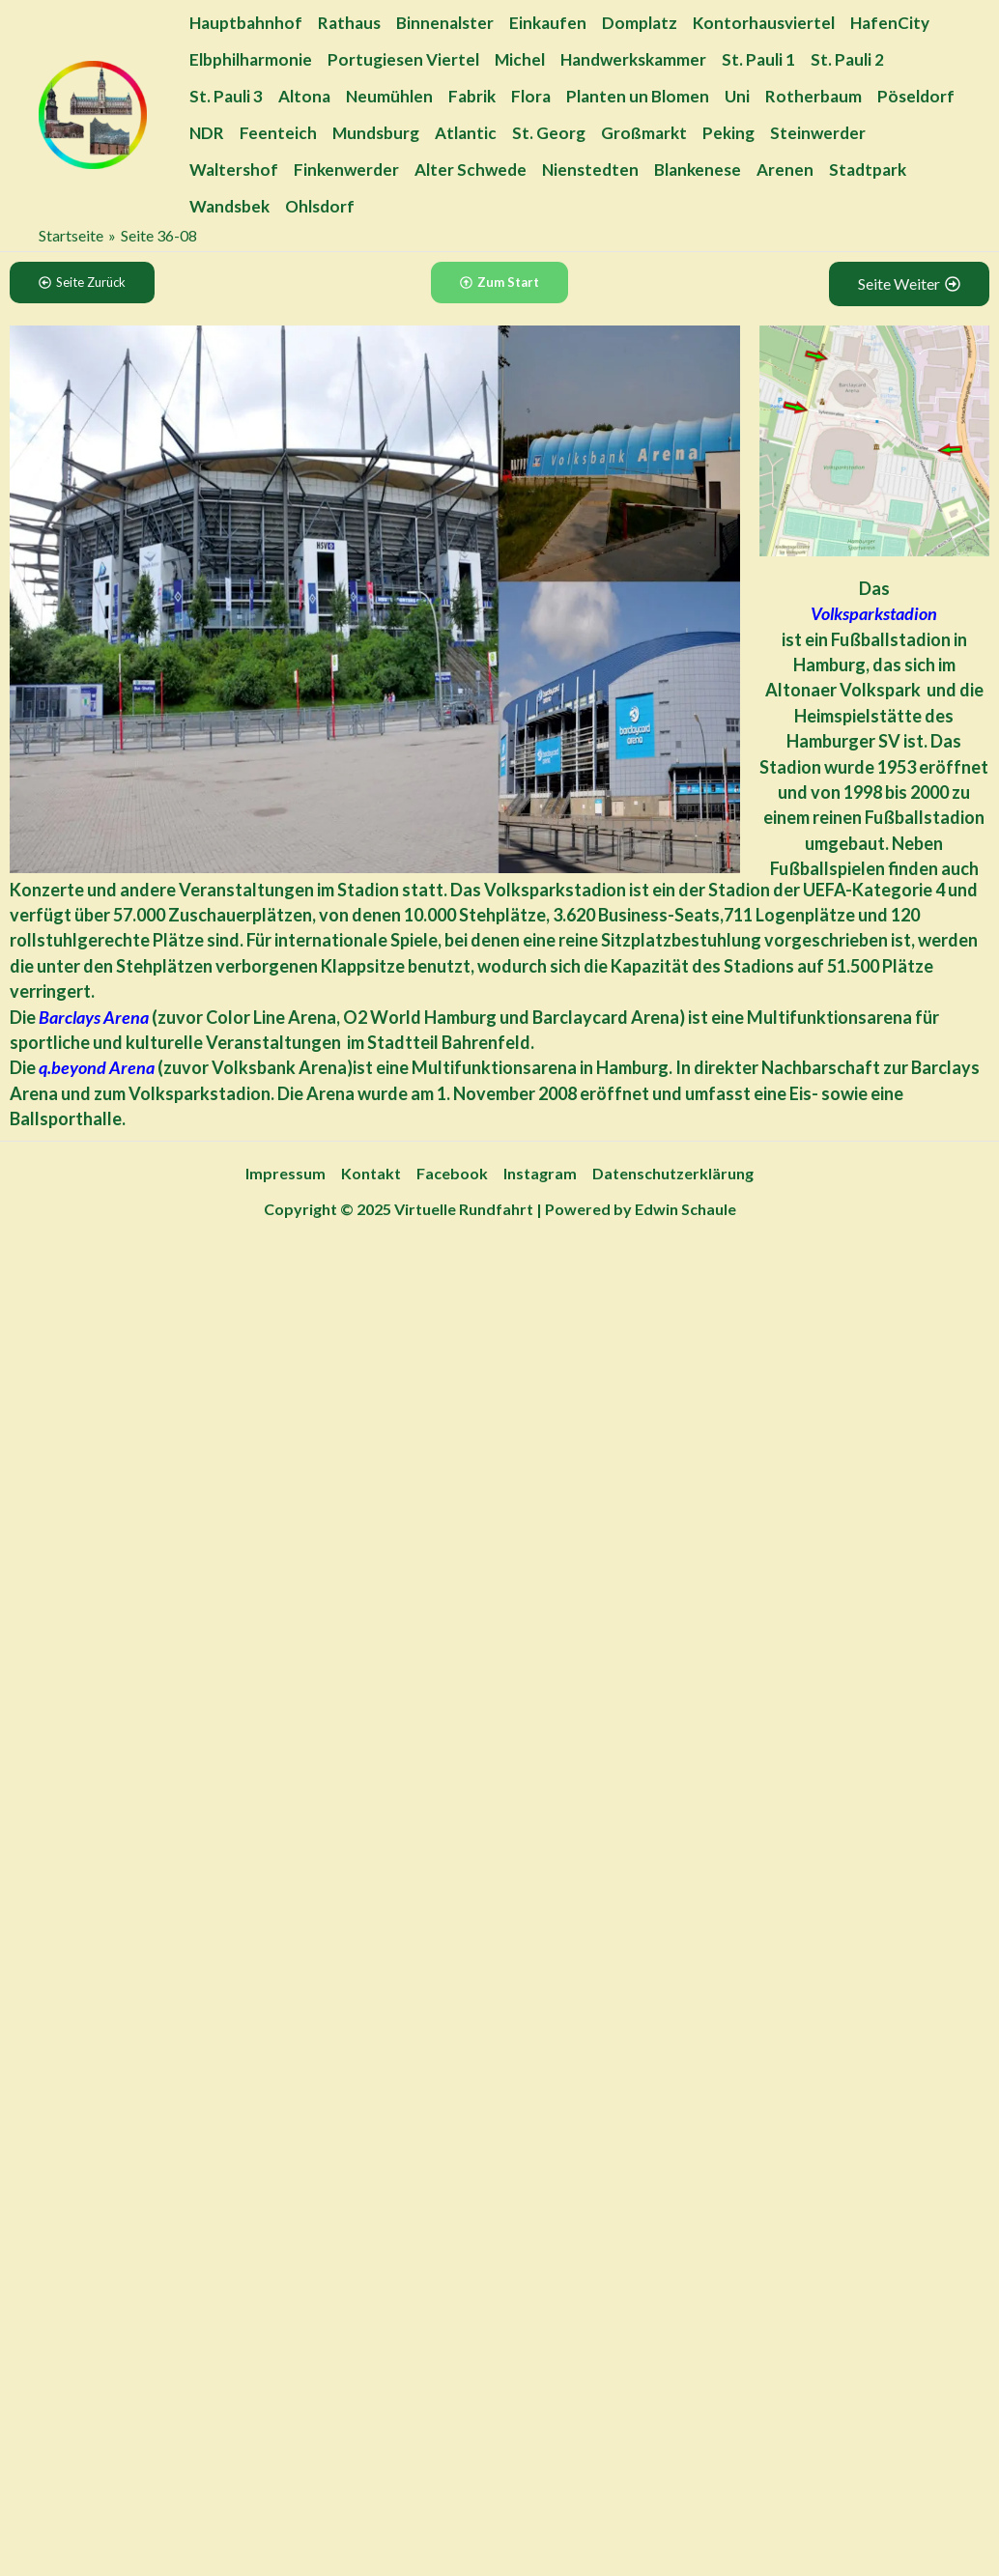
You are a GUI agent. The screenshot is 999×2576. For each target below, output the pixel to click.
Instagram (540, 1173)
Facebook (452, 1173)
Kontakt (371, 1173)
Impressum (285, 1173)
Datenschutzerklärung (673, 1173)
